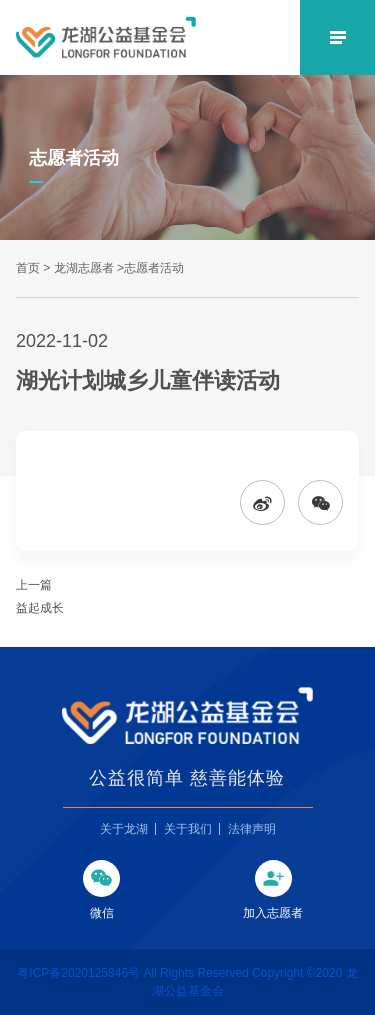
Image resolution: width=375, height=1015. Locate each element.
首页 (28, 268)
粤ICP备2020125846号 (80, 973)
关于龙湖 (124, 829)
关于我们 (188, 829)
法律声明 (252, 829)
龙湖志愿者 (84, 268)
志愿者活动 (154, 268)
